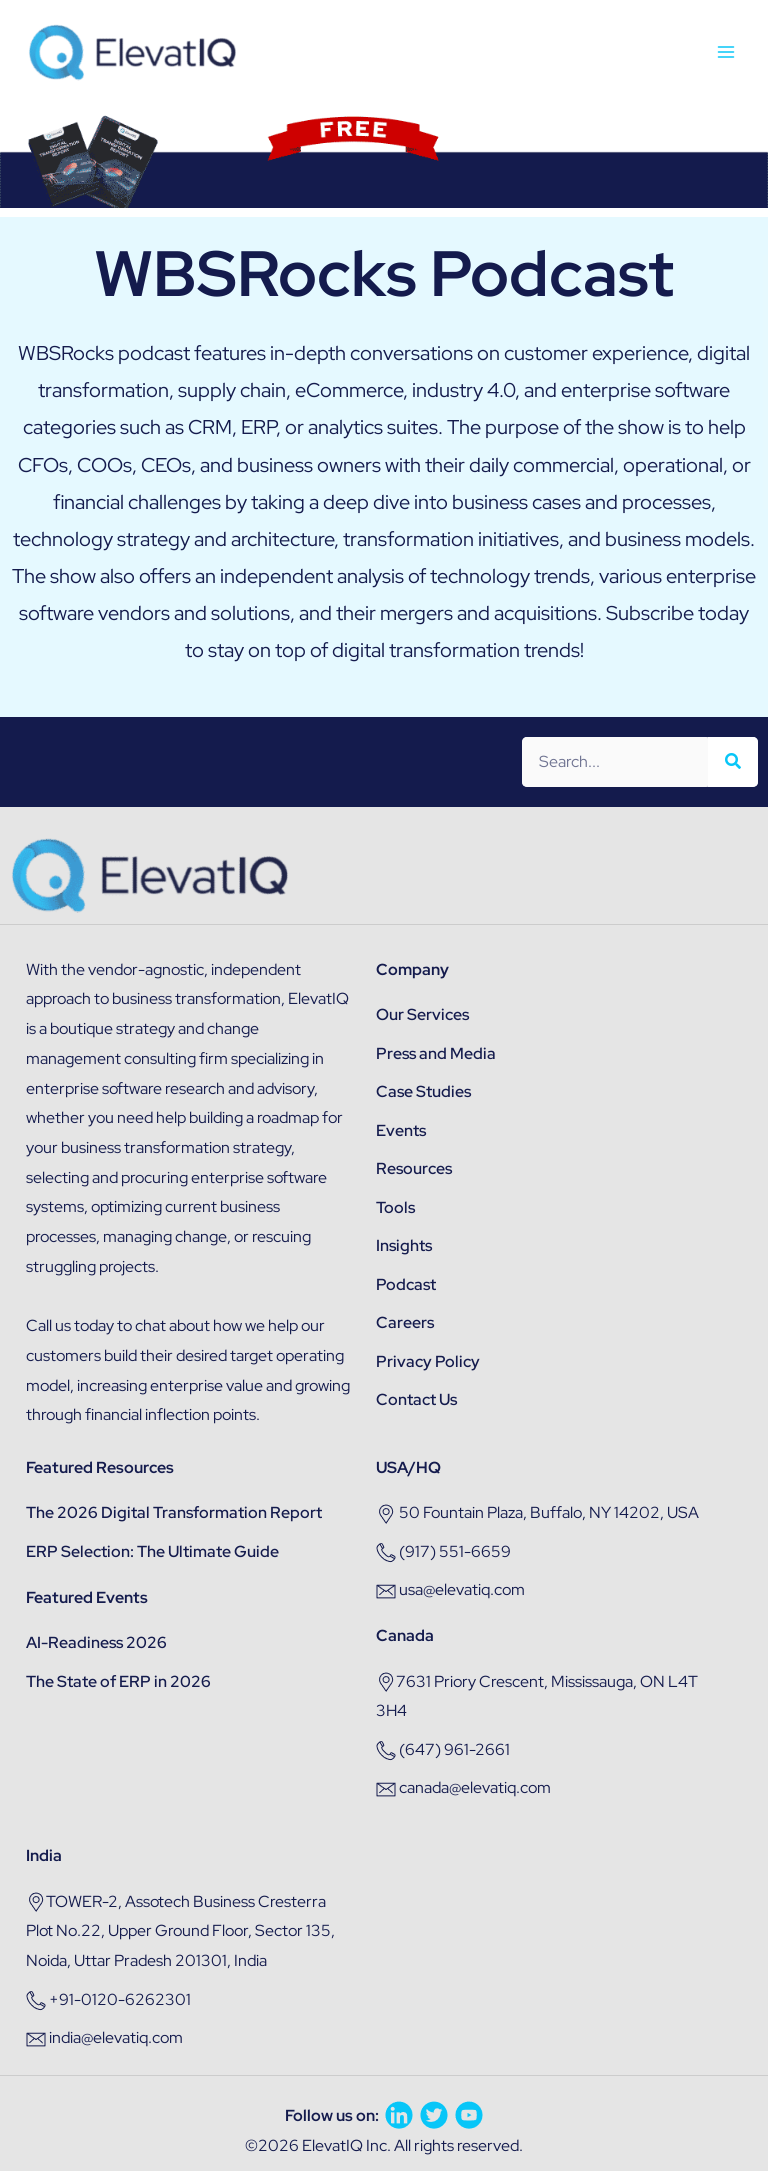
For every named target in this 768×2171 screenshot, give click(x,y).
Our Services (422, 1014)
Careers (405, 1322)
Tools (395, 1207)
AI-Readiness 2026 (96, 1642)
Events (401, 1130)
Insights (404, 1245)
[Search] (733, 762)
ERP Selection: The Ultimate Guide (152, 1551)
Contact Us (416, 1399)
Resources (414, 1168)
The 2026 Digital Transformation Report (174, 1512)
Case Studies (423, 1091)
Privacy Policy (428, 1361)
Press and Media (436, 1053)
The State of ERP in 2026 (118, 1681)
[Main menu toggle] (726, 52)
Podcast (406, 1284)
